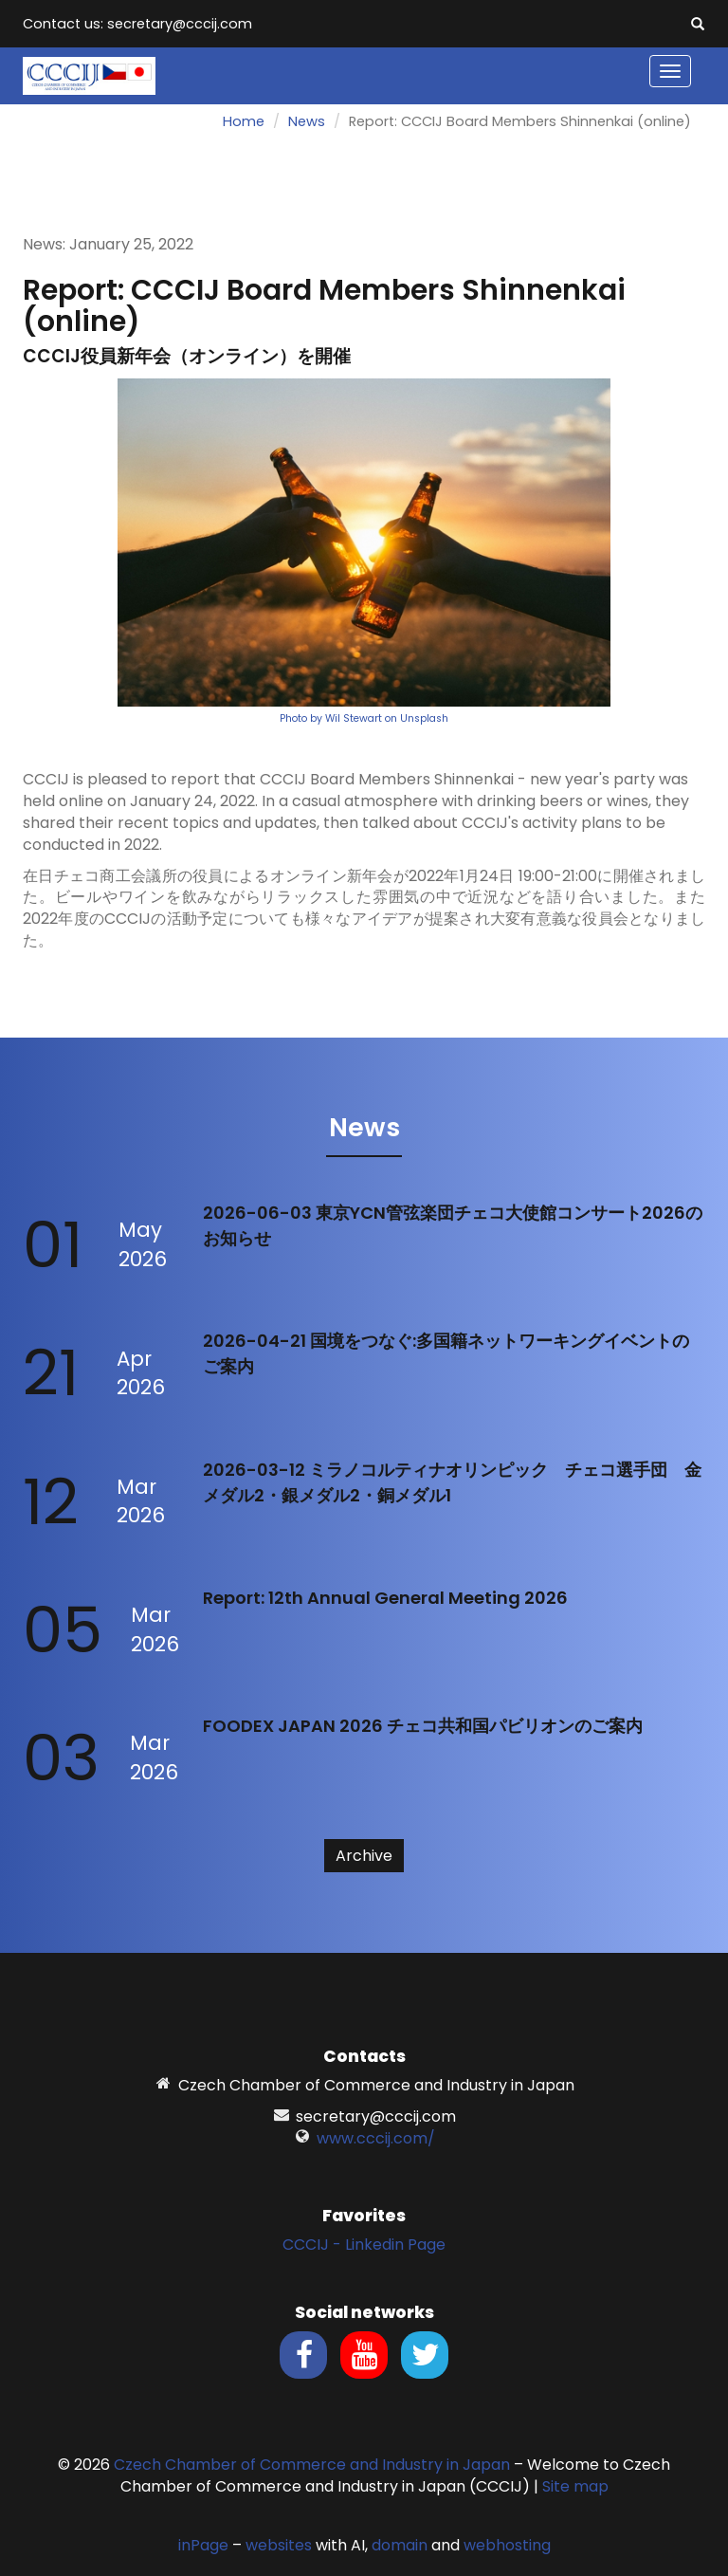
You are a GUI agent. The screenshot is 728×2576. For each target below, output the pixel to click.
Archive (364, 1856)
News (306, 121)
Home (243, 121)
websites (279, 2545)
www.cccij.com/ (376, 2138)
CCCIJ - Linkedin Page (364, 2244)
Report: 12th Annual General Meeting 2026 (385, 1598)
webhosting (507, 2545)
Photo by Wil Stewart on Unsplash (364, 718)
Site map (575, 2486)
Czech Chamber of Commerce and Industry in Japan (312, 2464)
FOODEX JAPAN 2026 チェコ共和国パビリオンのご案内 (423, 1726)
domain (400, 2545)
